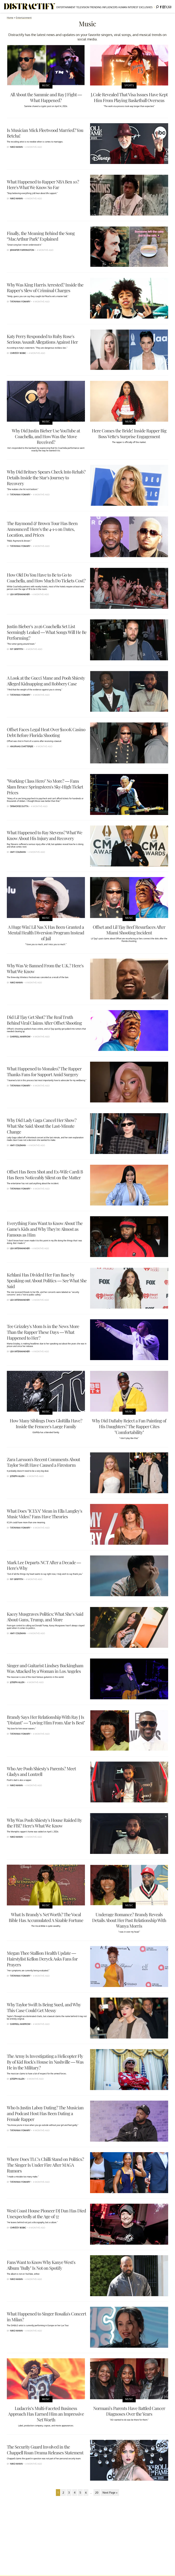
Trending (96, 7)
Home (10, 17)
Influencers (110, 7)
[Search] (157, 6)
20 (96, 2492)
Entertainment (66, 7)
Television (82, 7)
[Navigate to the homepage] (30, 6)
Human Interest (128, 7)
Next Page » (110, 2492)
